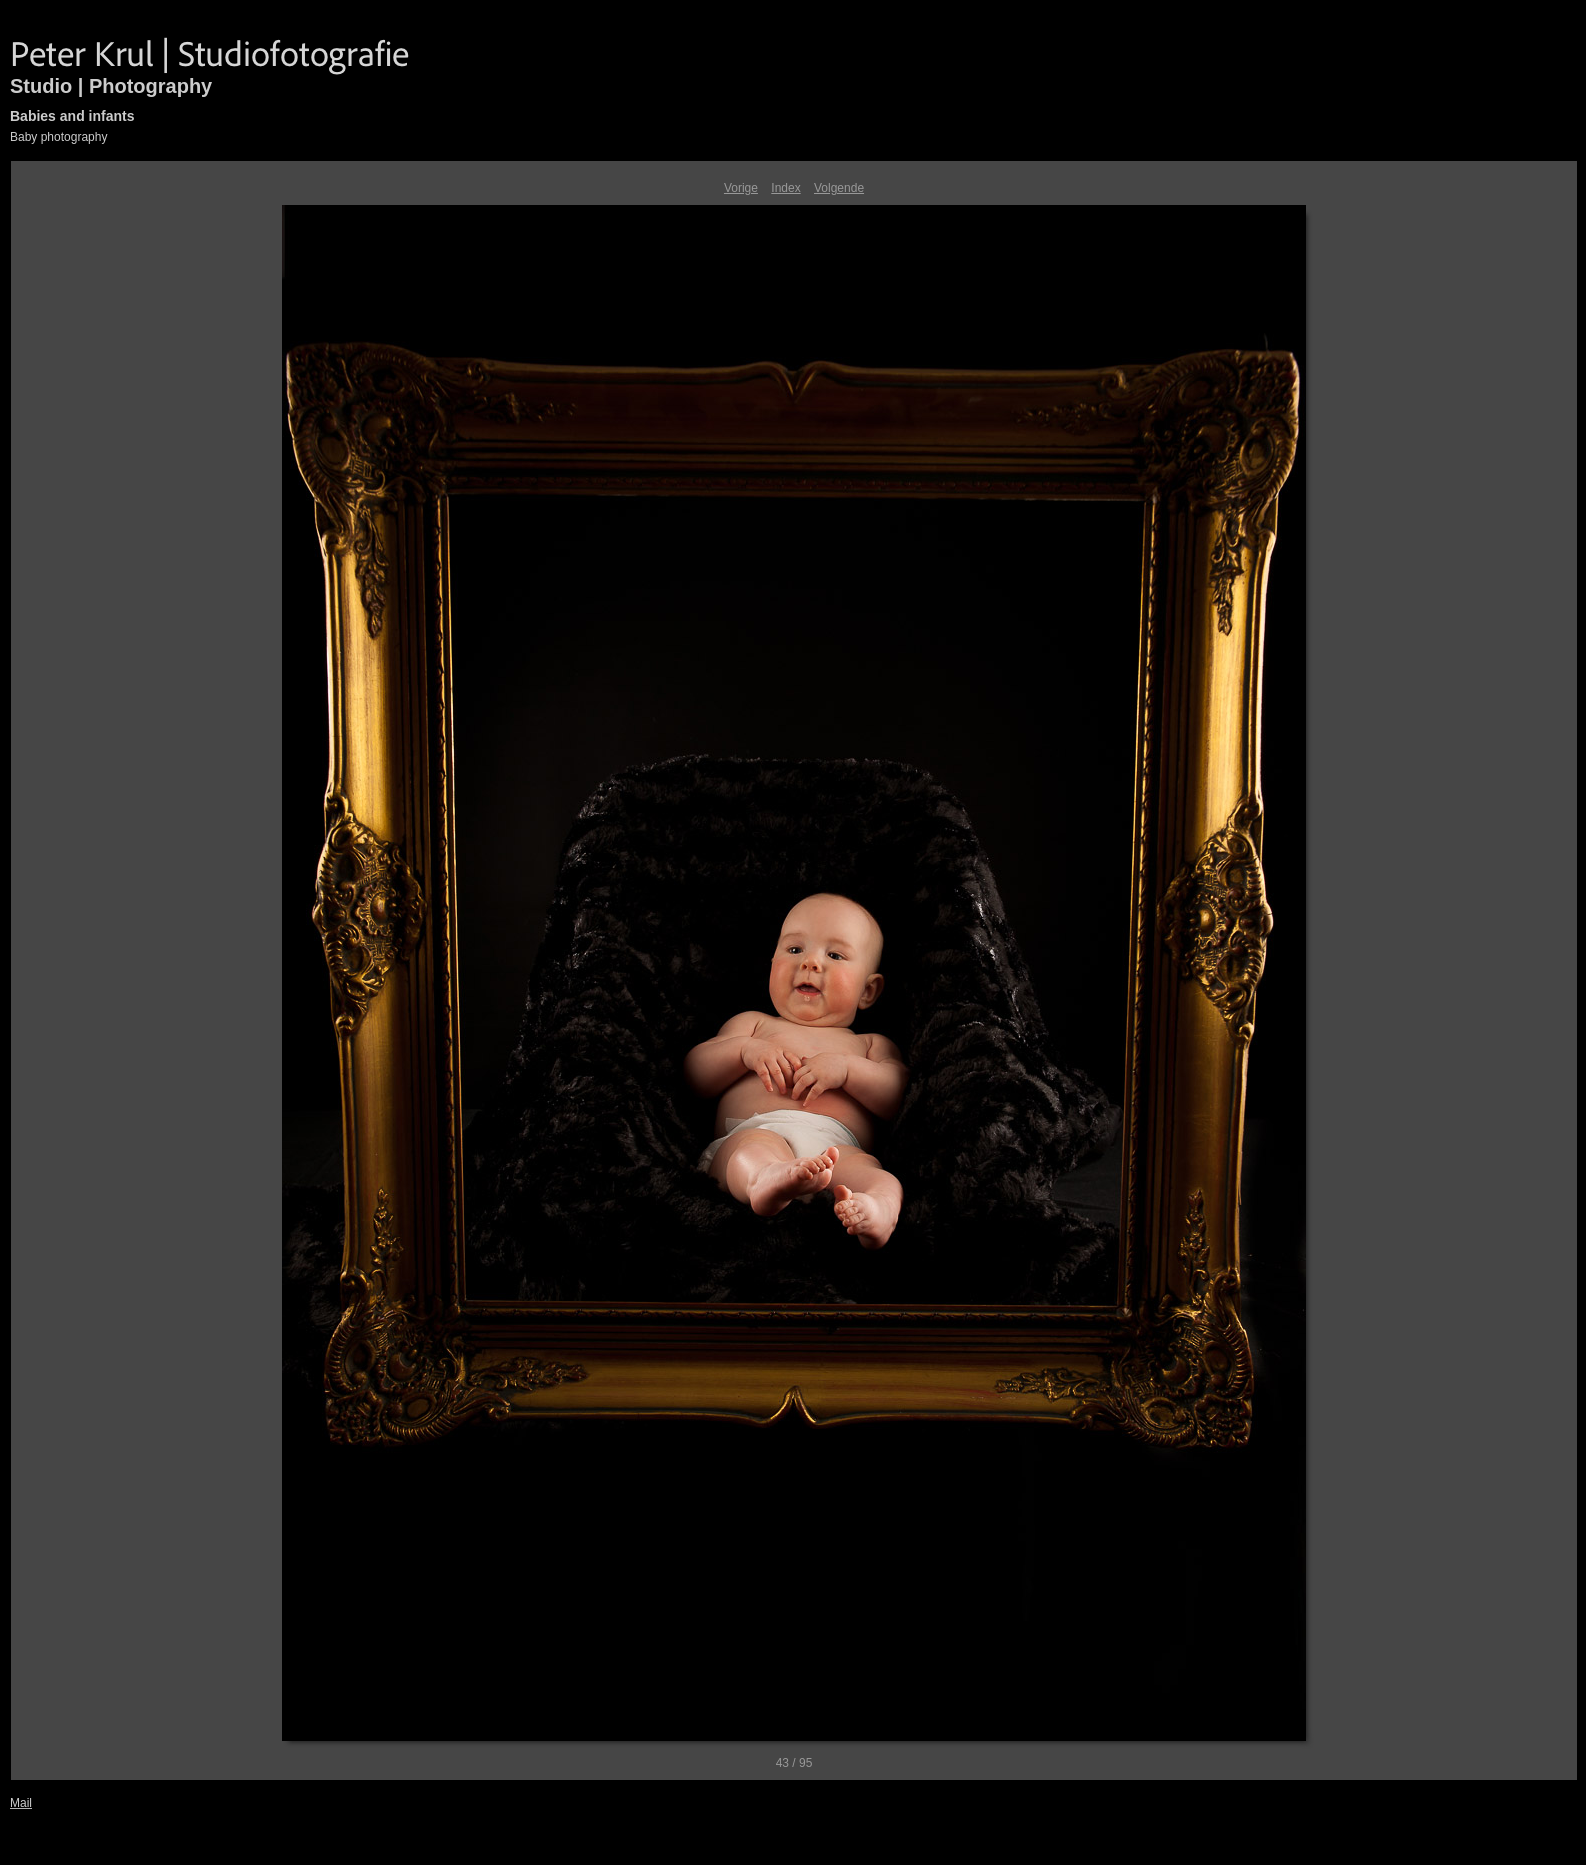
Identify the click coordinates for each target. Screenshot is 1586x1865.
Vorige (741, 188)
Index (785, 188)
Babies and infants (72, 116)
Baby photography (58, 137)
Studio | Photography (111, 86)
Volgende (839, 188)
